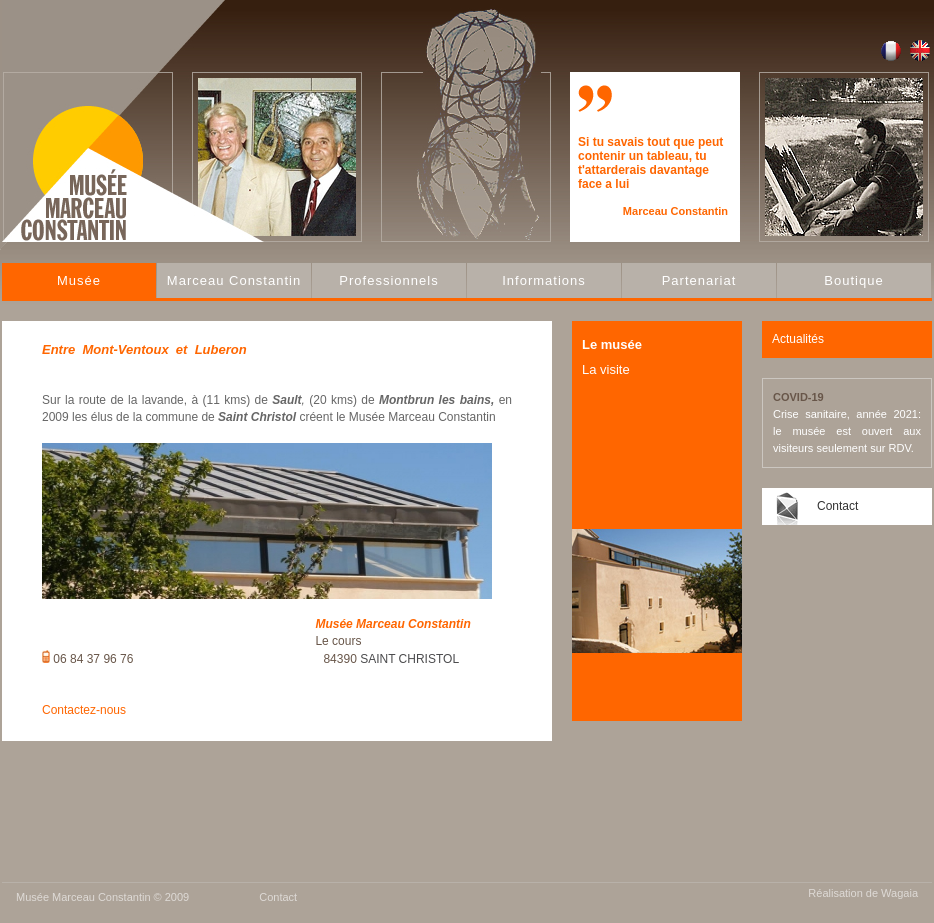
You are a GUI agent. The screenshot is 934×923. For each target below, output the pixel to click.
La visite (606, 369)
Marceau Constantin (234, 280)
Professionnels (388, 280)
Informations (544, 280)
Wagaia (899, 893)
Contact (837, 506)
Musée (79, 280)
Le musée (612, 344)
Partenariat (699, 280)
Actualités (798, 339)
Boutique (853, 280)
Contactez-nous (84, 710)
